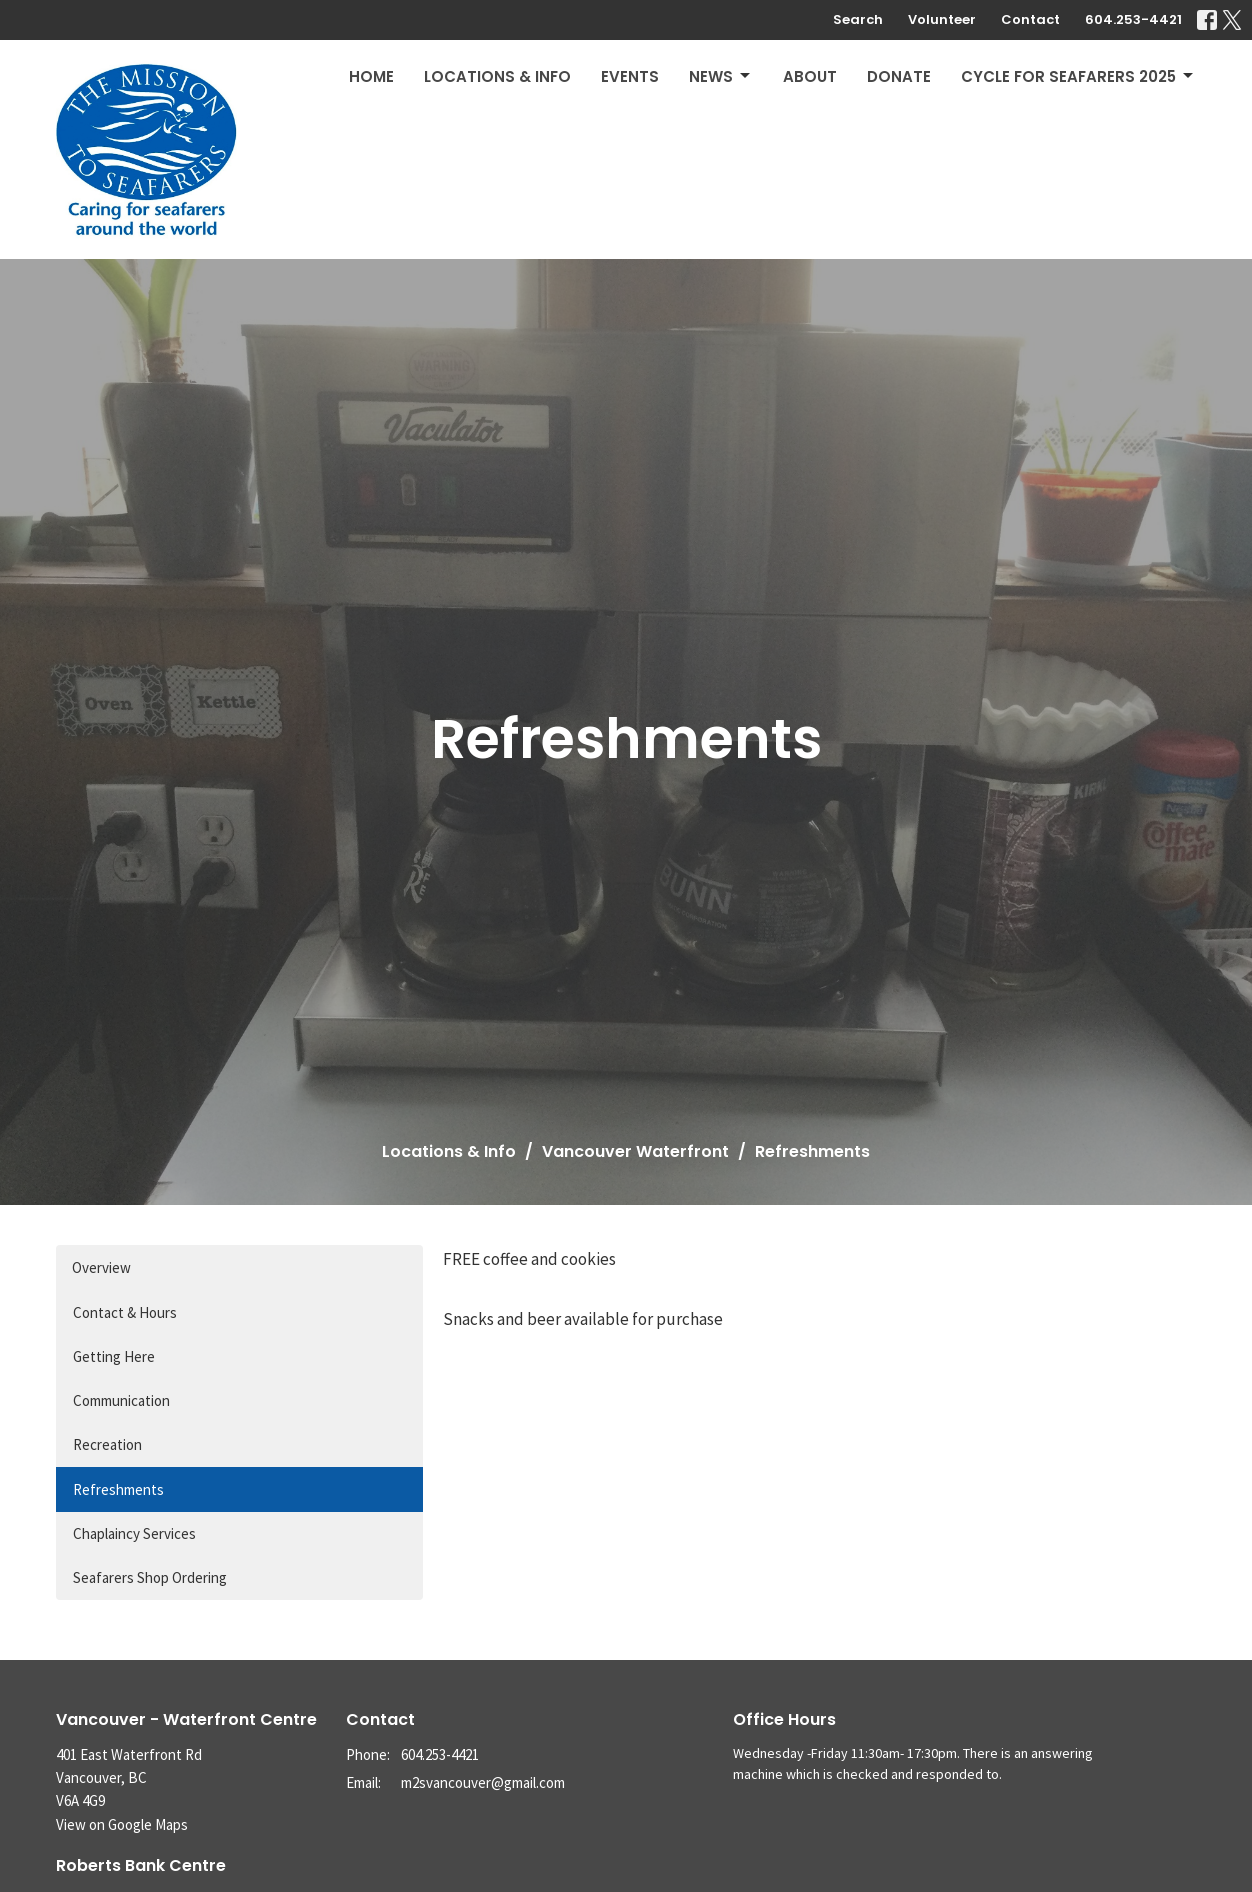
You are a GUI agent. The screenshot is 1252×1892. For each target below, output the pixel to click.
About (810, 76)
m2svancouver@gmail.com (483, 1782)
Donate (899, 76)
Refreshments (118, 1489)
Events (630, 76)
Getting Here (114, 1356)
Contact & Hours (125, 1312)
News (721, 76)
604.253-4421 (1133, 19)
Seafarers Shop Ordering (150, 1577)
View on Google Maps (122, 1824)
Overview (101, 1267)
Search (858, 19)
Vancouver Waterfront (635, 1151)
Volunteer (942, 19)
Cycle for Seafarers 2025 (1078, 76)
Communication (121, 1400)
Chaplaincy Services (134, 1533)
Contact (1030, 19)
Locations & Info (497, 76)
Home (371, 76)
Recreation (107, 1444)
